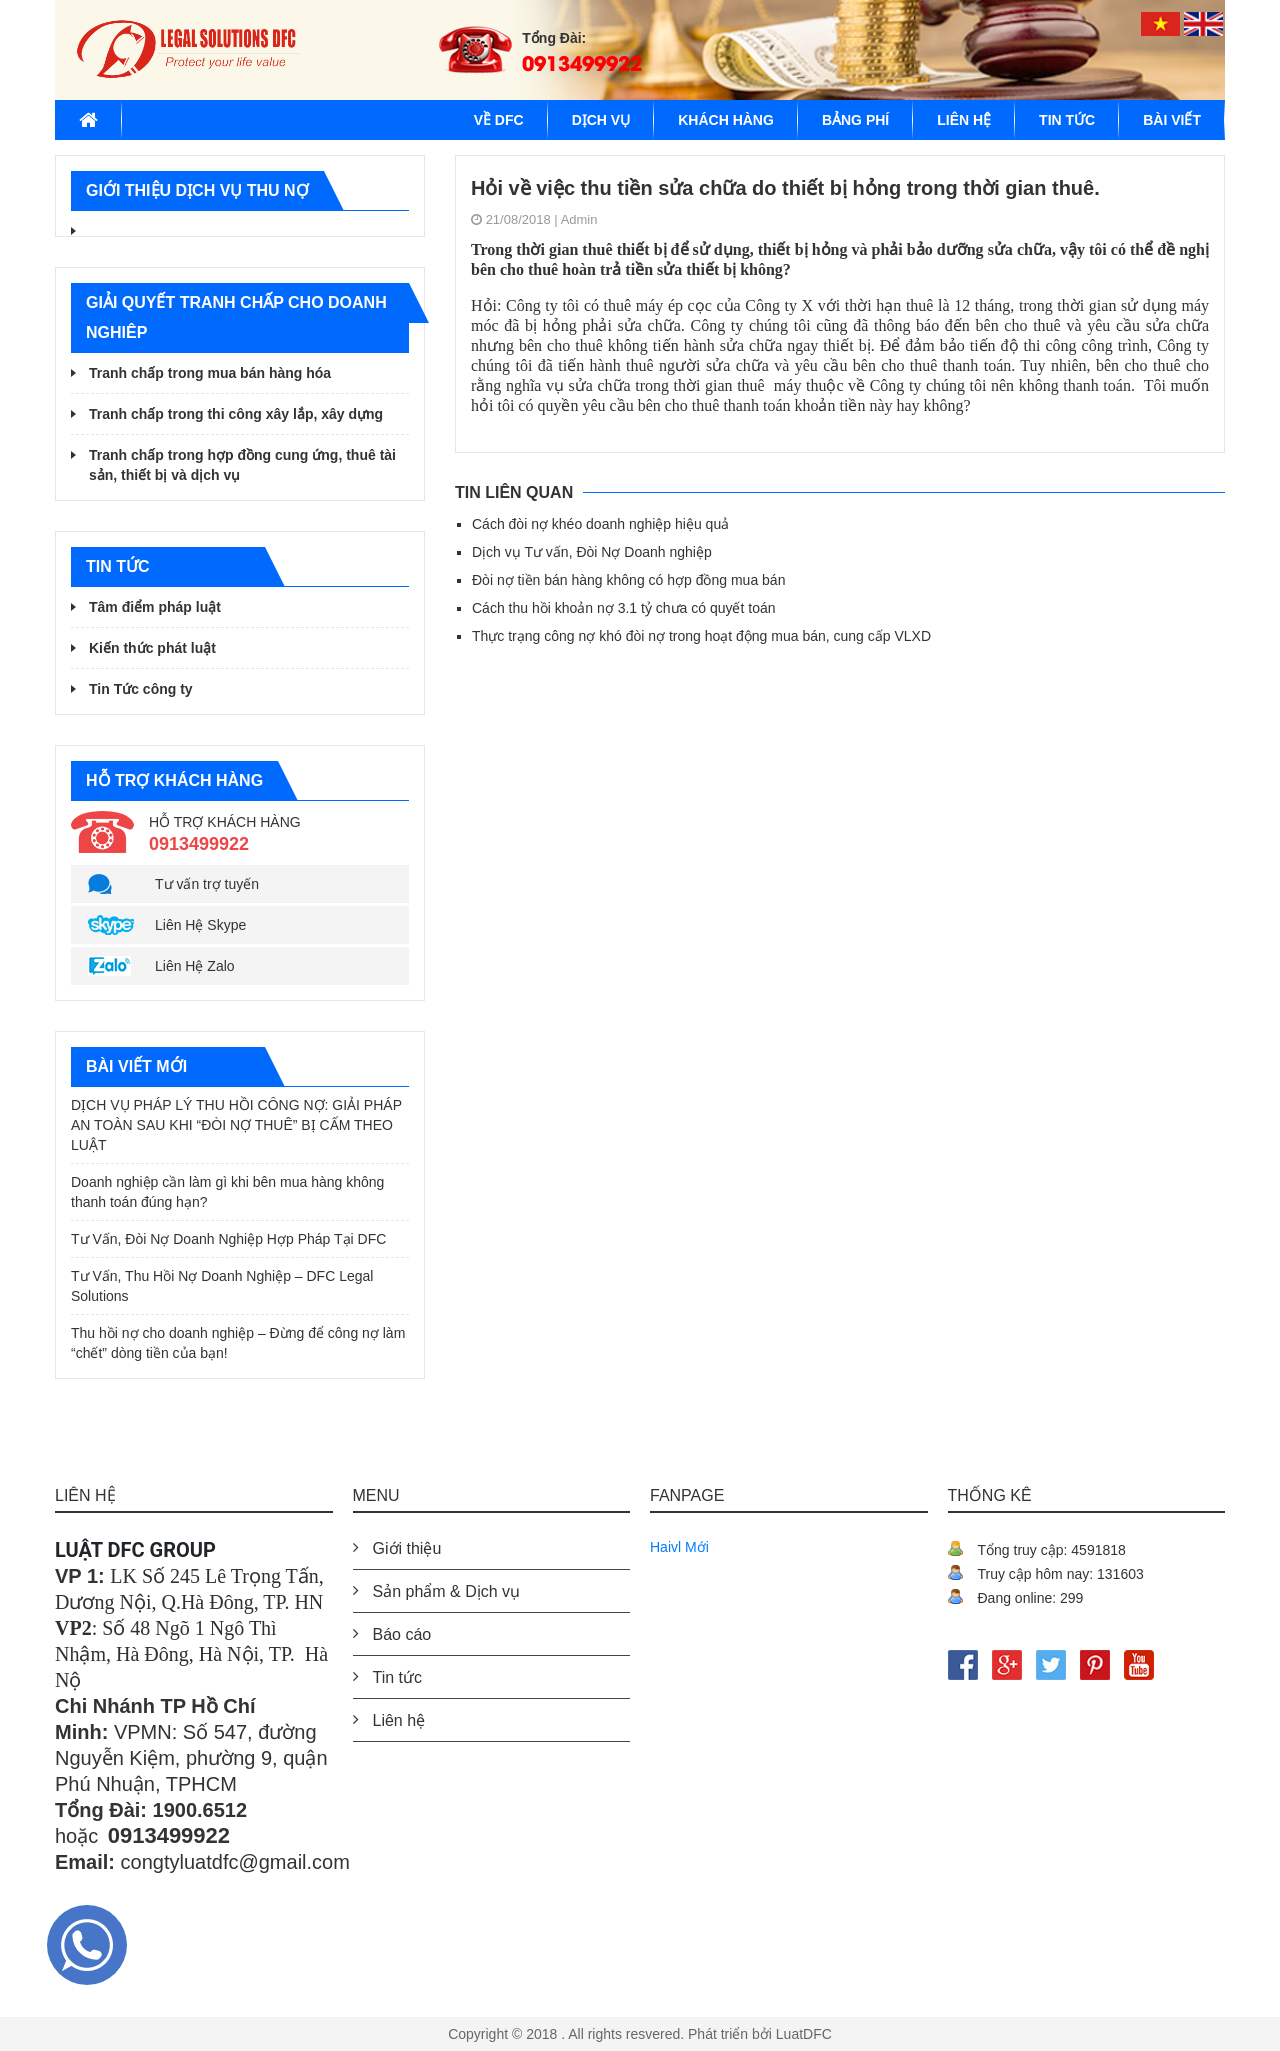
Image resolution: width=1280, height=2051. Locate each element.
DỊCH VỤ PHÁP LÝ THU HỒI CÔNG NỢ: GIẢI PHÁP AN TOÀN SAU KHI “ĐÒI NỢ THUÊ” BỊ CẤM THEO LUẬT (236, 1125)
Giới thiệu (407, 1548)
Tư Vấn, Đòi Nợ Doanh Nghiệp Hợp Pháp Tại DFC (228, 1239)
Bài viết (1172, 120)
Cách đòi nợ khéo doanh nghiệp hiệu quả (600, 524)
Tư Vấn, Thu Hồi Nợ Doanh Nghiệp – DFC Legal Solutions (222, 1286)
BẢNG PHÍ (855, 120)
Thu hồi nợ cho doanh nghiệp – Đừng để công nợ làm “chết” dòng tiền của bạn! (238, 1343)
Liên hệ (964, 120)
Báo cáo (402, 1634)
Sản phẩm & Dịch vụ (447, 1591)
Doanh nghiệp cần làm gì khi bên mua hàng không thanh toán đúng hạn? (227, 1192)
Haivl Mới (679, 1547)
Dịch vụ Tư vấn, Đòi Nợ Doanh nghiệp (592, 552)
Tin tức (1067, 120)
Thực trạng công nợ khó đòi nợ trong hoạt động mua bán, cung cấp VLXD (701, 636)
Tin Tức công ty (141, 689)
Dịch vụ (601, 120)
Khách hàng (726, 120)
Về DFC (499, 120)
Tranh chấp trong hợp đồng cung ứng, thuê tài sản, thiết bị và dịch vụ (242, 465)
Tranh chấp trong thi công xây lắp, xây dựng (236, 414)
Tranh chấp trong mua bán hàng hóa (210, 373)
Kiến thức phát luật (152, 648)
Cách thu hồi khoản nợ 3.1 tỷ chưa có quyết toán (624, 608)
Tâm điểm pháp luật (155, 607)
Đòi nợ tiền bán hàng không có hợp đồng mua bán (628, 580)
